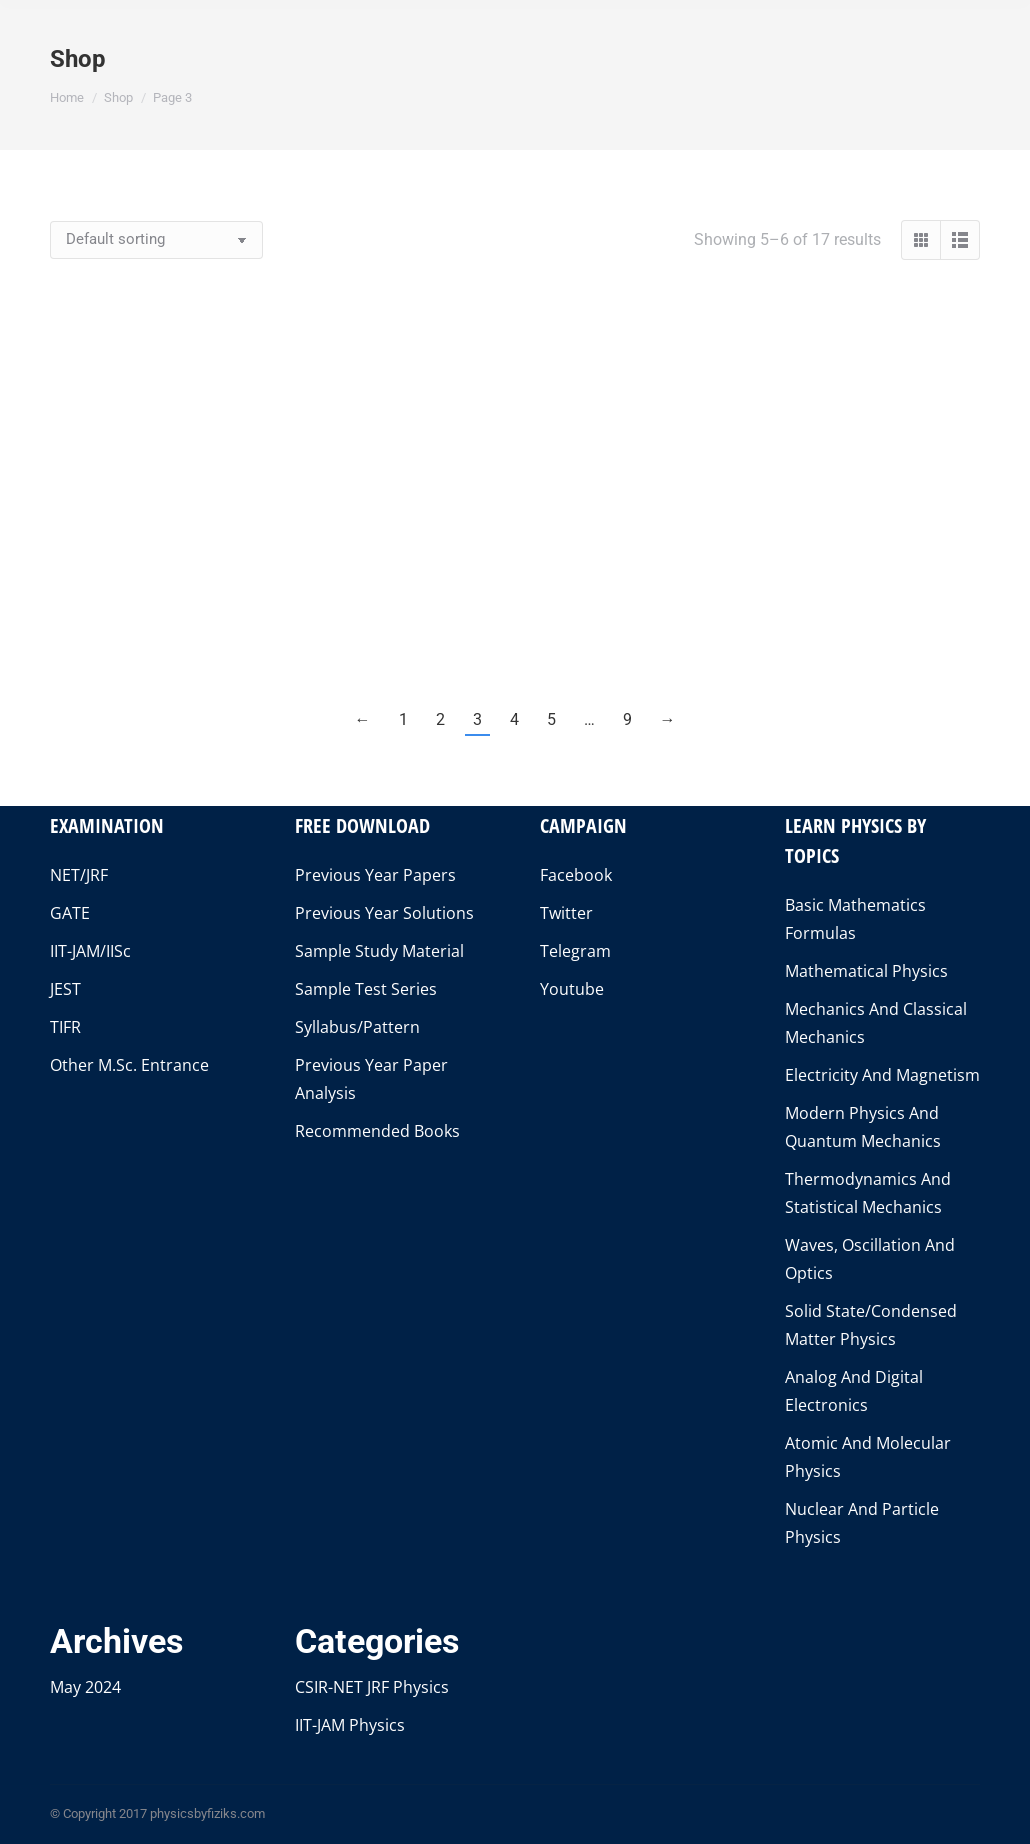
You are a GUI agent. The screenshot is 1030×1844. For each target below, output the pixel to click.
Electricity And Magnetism (882, 1075)
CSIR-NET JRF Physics (372, 1687)
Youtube (572, 989)
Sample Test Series (366, 989)
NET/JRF (79, 875)
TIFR (65, 1027)
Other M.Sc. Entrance (129, 1065)
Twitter (566, 913)
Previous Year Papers (375, 875)
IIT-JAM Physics (350, 1725)
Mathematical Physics (866, 971)
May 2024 (85, 1687)
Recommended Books (377, 1131)
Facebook (576, 875)
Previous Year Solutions (384, 913)
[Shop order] (156, 240)
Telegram (575, 951)
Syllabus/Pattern (357, 1027)
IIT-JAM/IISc (90, 951)
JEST (65, 989)
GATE (70, 913)
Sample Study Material (379, 951)
